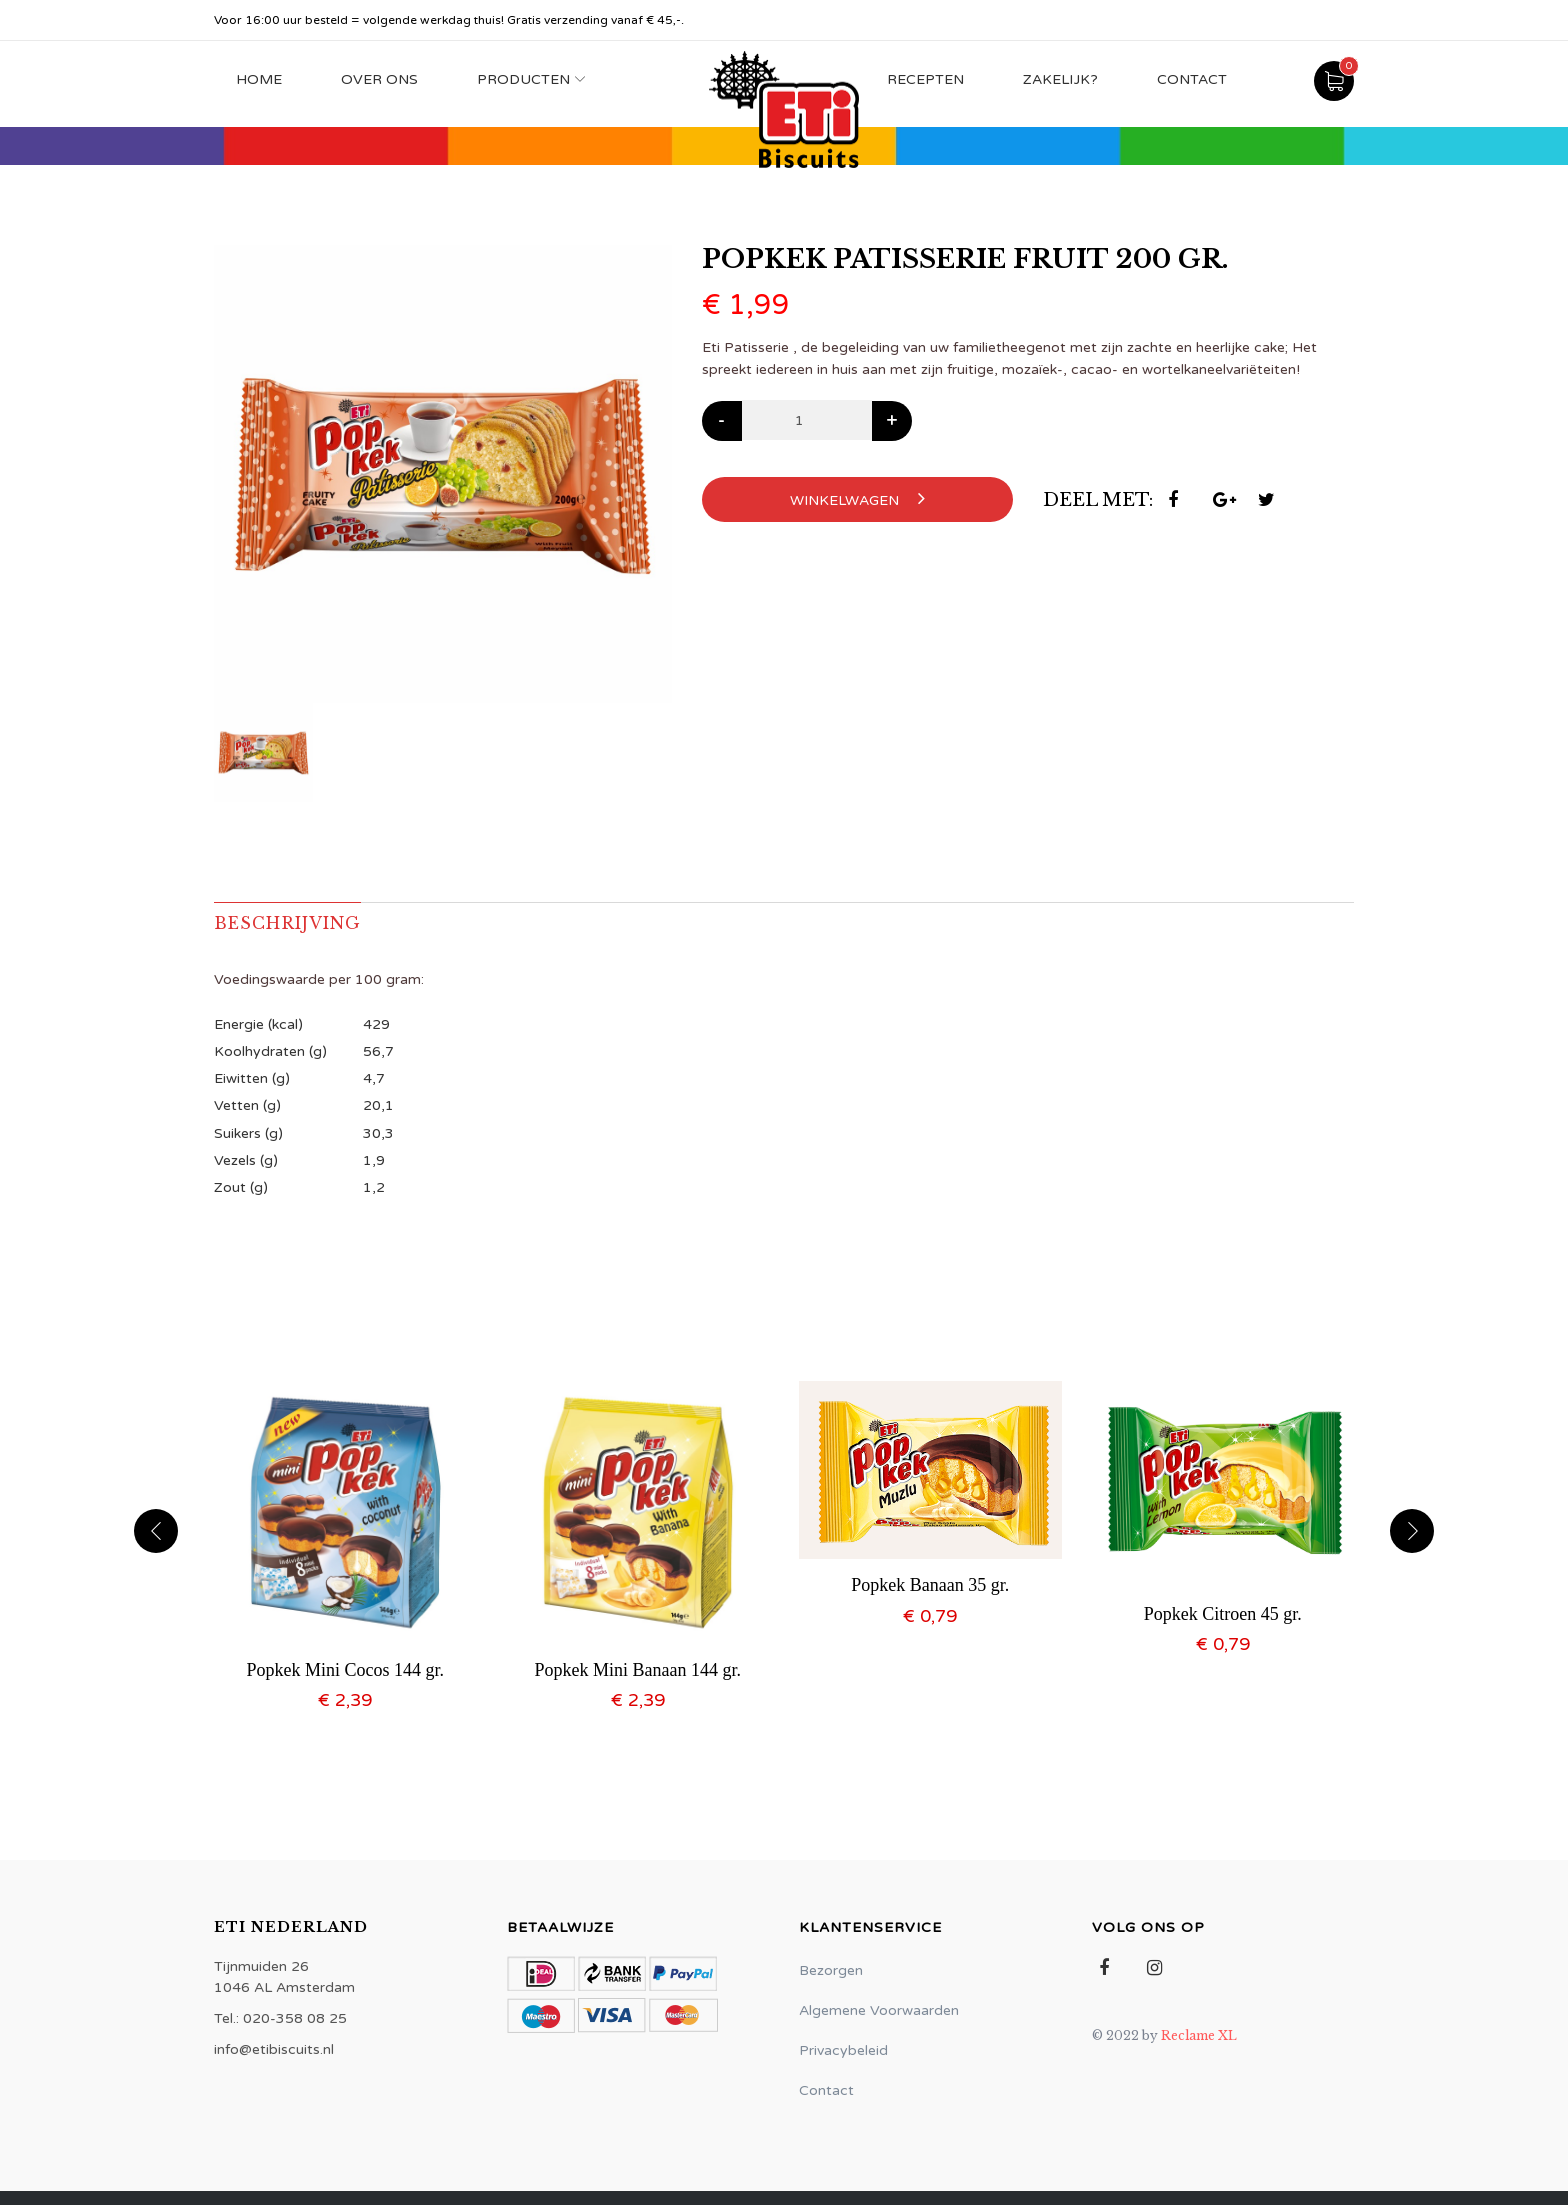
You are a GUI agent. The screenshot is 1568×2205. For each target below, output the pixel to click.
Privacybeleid (843, 2050)
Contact (1192, 79)
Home (259, 79)
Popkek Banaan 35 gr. (930, 1585)
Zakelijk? (1060, 79)
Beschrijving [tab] (287, 923)
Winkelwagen (857, 498)
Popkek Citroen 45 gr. (1223, 1614)
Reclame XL (1199, 2035)
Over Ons (379, 79)
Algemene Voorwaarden (879, 2010)
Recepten (925, 79)
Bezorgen (831, 1970)
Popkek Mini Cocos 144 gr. (345, 1670)
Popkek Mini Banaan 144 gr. (638, 1670)
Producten (523, 79)
